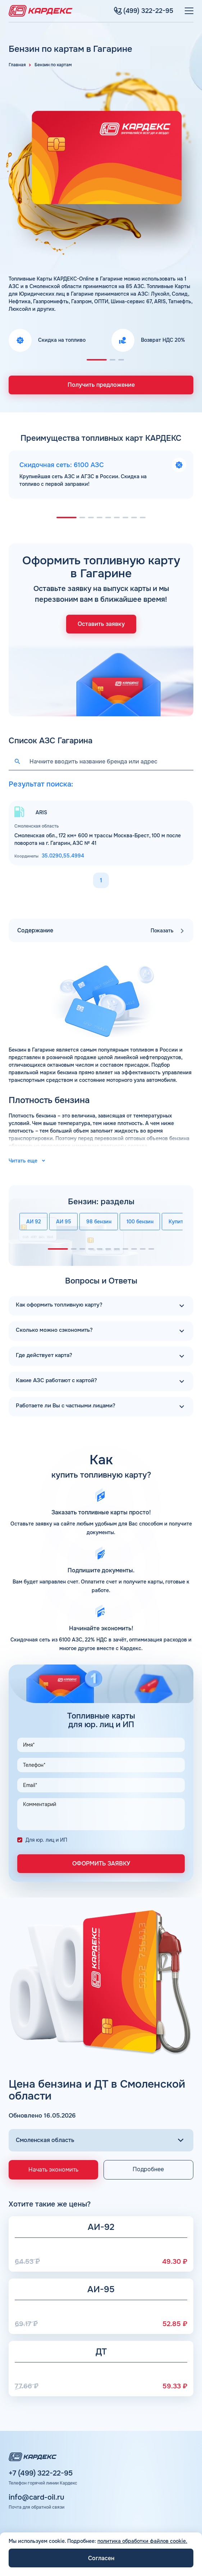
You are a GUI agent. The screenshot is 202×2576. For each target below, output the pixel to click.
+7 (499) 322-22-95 (41, 2468)
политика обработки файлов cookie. (142, 2541)
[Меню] (189, 10)
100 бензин (140, 1219)
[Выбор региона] (101, 2135)
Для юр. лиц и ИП (46, 1835)
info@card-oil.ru (36, 2492)
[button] (97, 359)
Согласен (101, 2558)
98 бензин (98, 1219)
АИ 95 (63, 1219)
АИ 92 (33, 1219)
